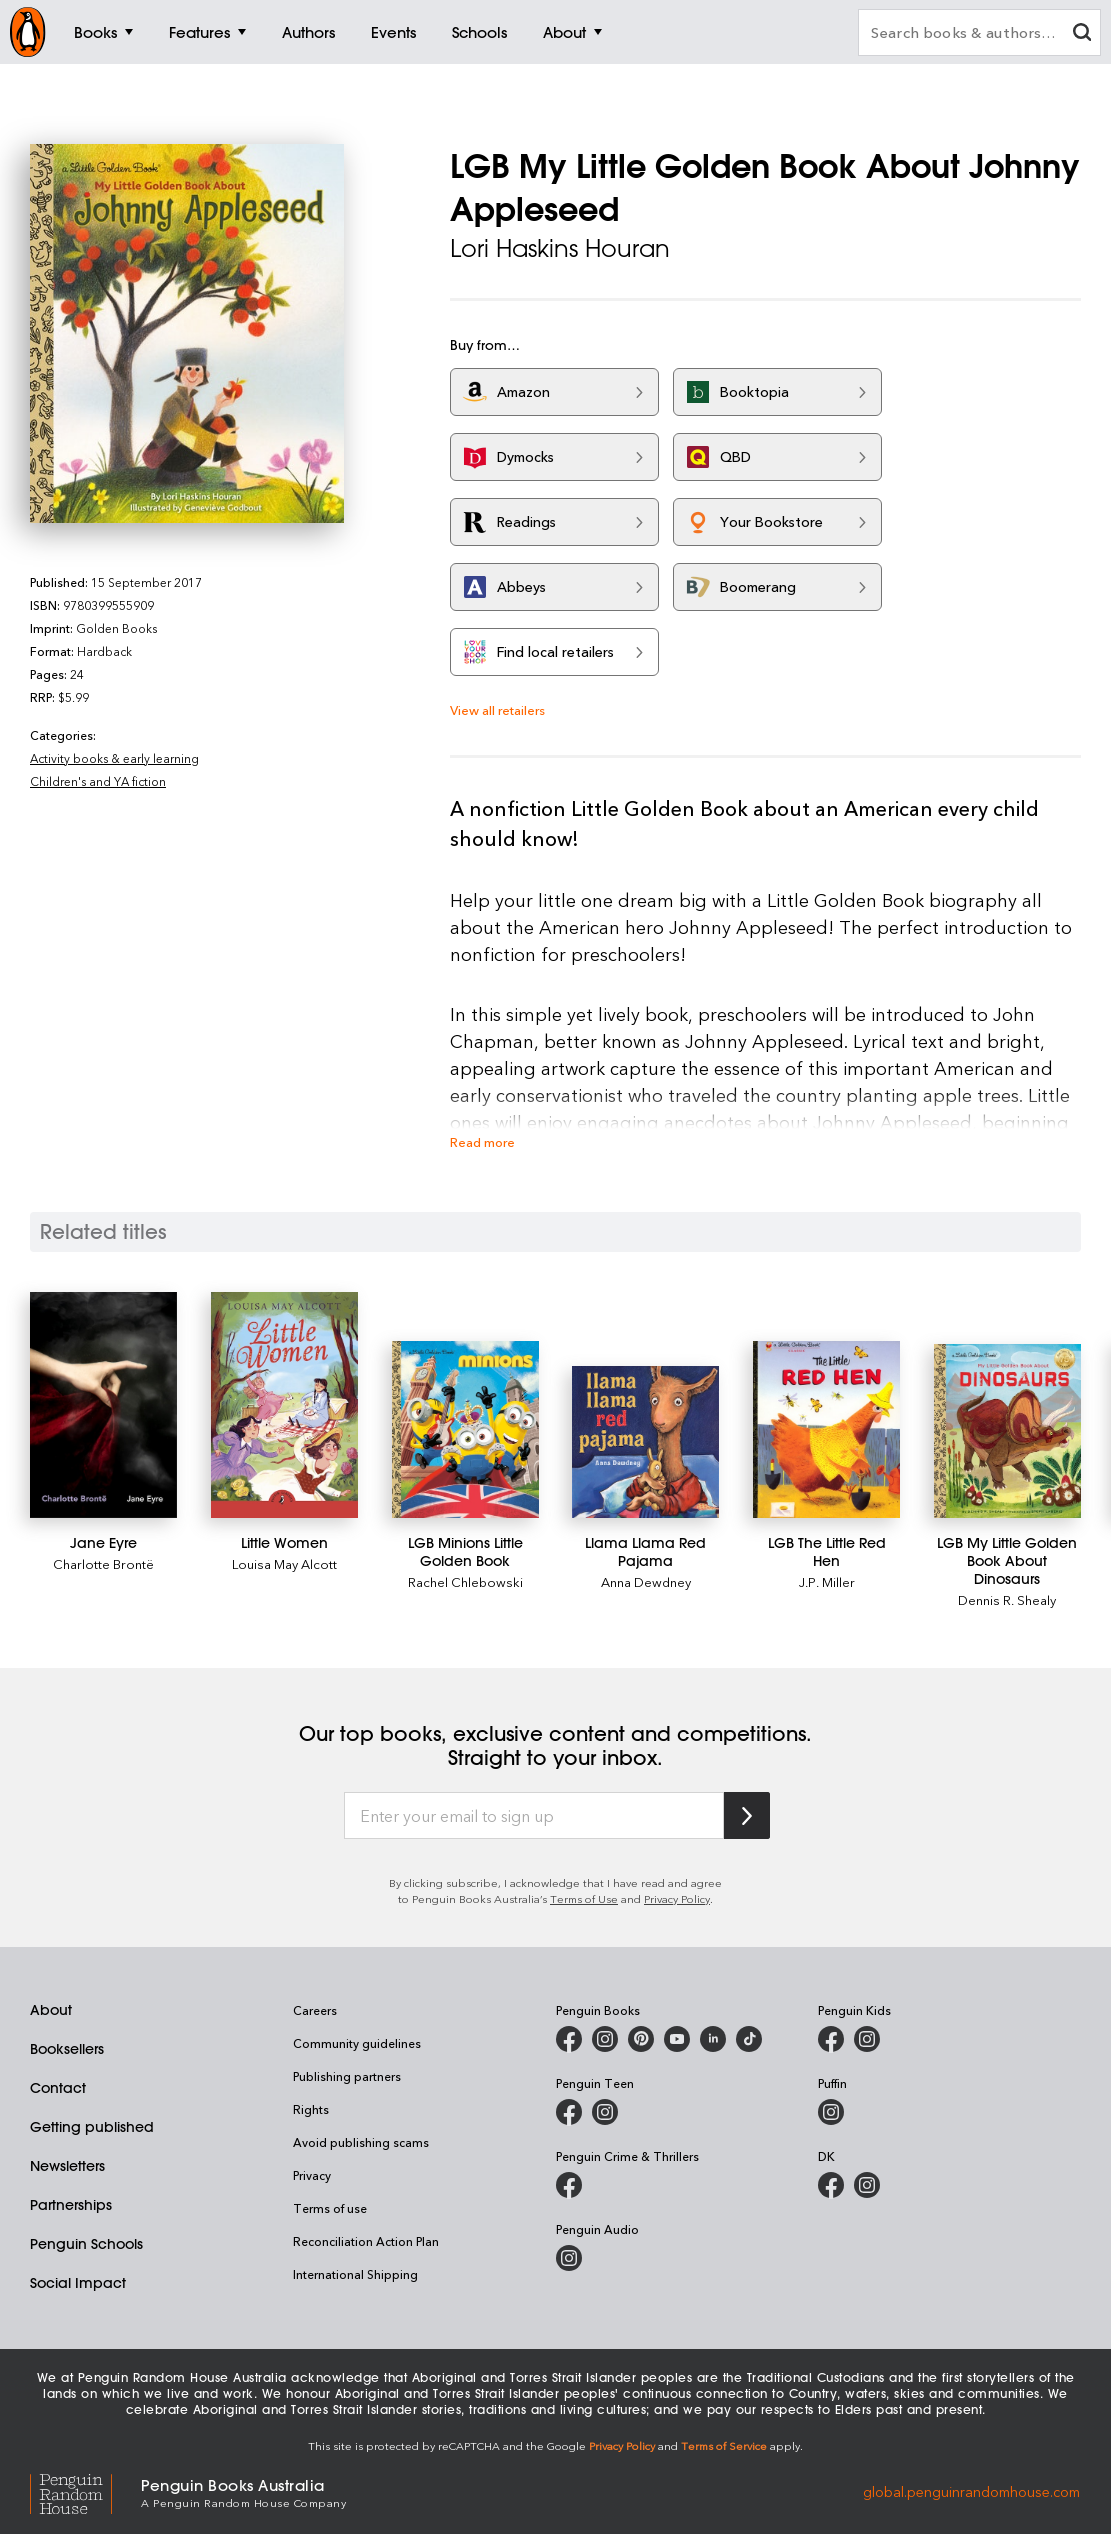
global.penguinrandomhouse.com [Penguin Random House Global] (971, 2491)
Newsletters (67, 2166)
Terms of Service (724, 2445)
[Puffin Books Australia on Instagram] (831, 2112)
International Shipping (355, 2274)
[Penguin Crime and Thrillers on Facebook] (569, 2185)
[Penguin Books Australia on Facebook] (569, 2039)
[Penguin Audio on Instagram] (569, 2258)
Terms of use (330, 2208)
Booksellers (67, 2049)
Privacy (312, 2175)
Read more (482, 1141)
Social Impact (78, 2283)
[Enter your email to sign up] (534, 1816)
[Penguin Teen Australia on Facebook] (569, 2112)
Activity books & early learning (114, 758)
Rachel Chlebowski (465, 1581)
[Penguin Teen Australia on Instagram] (605, 2112)
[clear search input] (1082, 34)
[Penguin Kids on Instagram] (867, 2039)
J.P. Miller (827, 1581)
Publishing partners (347, 2076)
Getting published (92, 2127)
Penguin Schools (86, 2244)
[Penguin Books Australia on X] (641, 2039)
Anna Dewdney (646, 1581)
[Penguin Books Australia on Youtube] (677, 2039)
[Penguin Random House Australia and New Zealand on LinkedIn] (713, 2039)
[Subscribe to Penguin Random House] (747, 1815)
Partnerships (71, 2205)
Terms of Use (584, 1898)
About (51, 2010)
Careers (315, 2010)
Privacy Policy (677, 1898)
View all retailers (497, 709)
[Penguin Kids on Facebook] (831, 2039)
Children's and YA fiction (98, 781)
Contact (58, 2088)
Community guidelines (357, 2043)
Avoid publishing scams (361, 2142)
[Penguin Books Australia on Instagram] (605, 2039)
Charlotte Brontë (103, 1563)
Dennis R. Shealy (1007, 1599)
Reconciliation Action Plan (366, 2241)
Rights (311, 2109)
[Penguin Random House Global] (85, 2491)
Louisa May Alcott (284, 1563)
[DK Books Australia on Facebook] (831, 2185)
